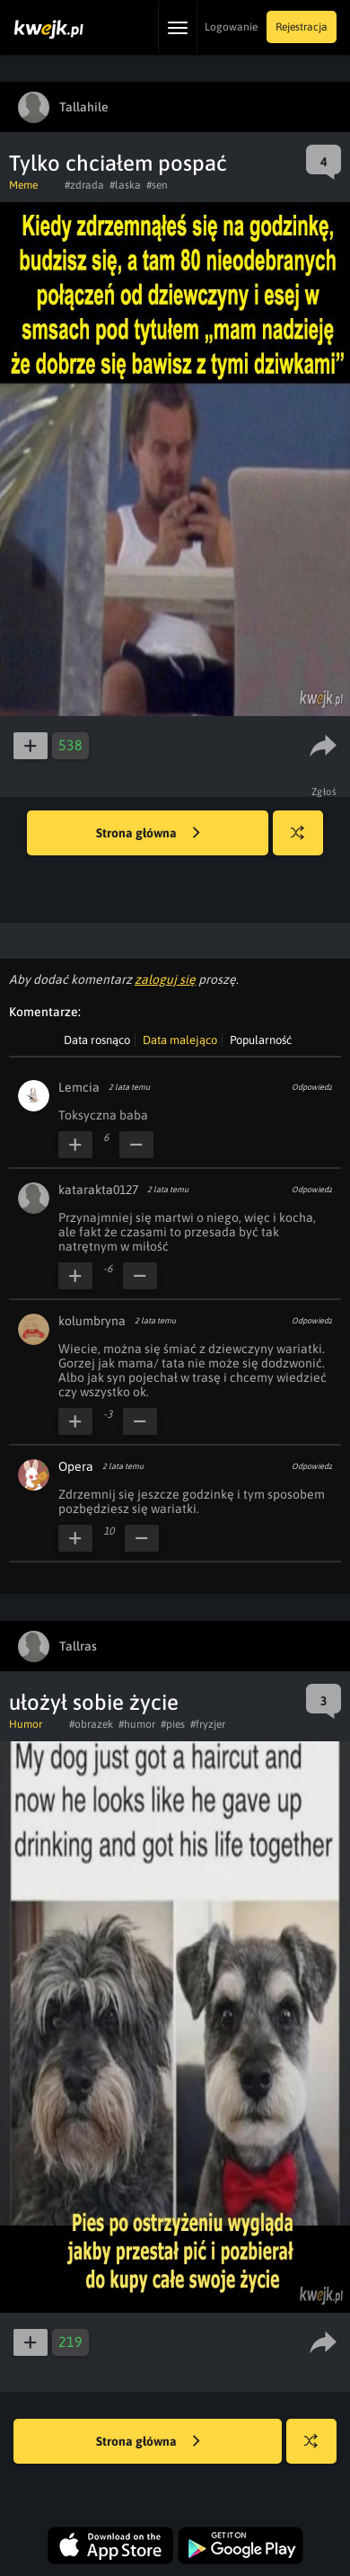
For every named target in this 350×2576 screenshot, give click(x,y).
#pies (173, 1724)
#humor (136, 1724)
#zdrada (84, 185)
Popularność (261, 1040)
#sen (157, 185)
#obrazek (91, 1724)
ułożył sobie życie (94, 1702)
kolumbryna (92, 1321)
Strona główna (148, 834)
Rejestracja (302, 27)
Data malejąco (180, 1040)
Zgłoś (324, 791)
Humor (25, 1724)
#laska (125, 185)
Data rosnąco (97, 1040)
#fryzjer (207, 1724)
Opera (75, 1466)
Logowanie (231, 27)
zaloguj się (165, 979)
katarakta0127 (98, 1189)
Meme (23, 185)
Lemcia (79, 1087)
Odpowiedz (312, 1087)
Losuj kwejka (304, 841)
